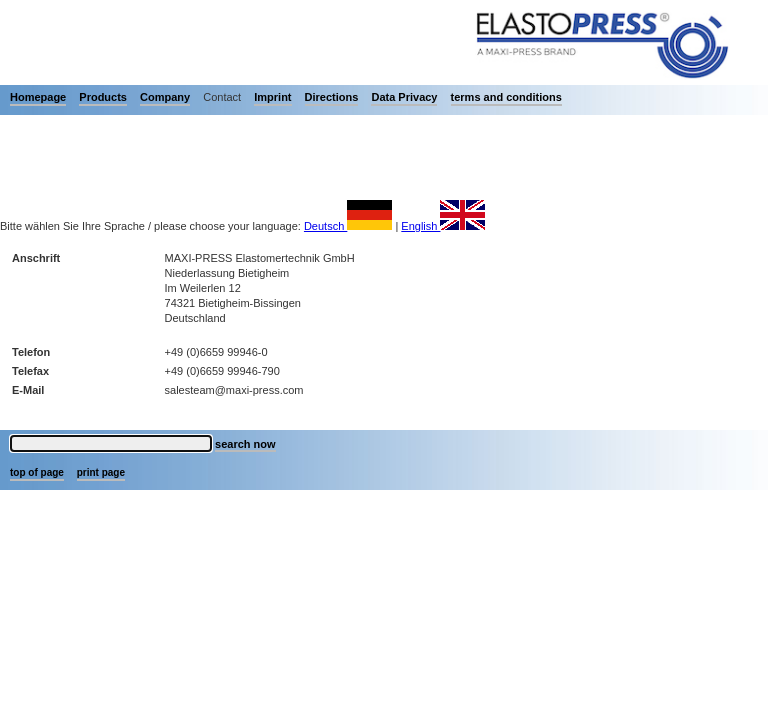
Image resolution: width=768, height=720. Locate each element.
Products (103, 97)
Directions (332, 97)
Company (165, 97)
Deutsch (348, 226)
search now (245, 444)
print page (101, 472)
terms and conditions (506, 97)
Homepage (38, 97)
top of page (37, 472)
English (443, 226)
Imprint (272, 97)
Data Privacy (404, 97)
